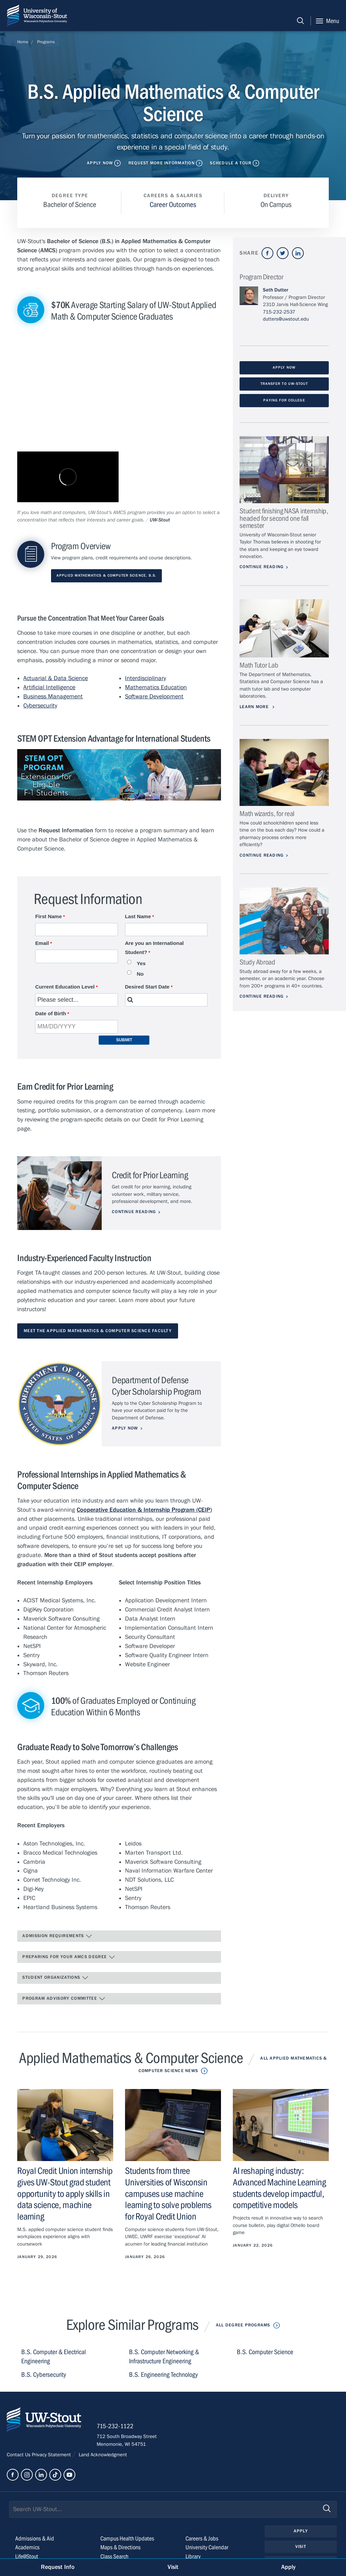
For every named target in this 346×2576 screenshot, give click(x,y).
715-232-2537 (279, 312)
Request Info (58, 2567)
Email (42, 943)
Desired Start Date (147, 987)
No (140, 974)
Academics (27, 2547)
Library (193, 2556)
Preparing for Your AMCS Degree (68, 1957)
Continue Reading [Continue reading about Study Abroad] (261, 996)
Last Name (138, 916)
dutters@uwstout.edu (286, 319)
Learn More (255, 706)
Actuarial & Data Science (55, 678)
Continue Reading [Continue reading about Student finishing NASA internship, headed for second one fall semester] (261, 566)
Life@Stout (26, 2556)
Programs (46, 42)
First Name (48, 916)
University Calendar (207, 2547)
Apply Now (100, 163)
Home (22, 42)
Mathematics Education (156, 687)
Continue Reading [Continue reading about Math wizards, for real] (261, 855)
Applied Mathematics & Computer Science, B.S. (106, 576)
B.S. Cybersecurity (43, 2374)
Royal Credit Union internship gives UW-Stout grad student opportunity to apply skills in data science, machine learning (65, 2193)
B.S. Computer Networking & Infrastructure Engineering (164, 2356)
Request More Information (161, 163)
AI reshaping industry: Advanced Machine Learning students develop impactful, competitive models (279, 2188)
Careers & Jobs (202, 2538)
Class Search (114, 2556)
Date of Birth (50, 1013)
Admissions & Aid (34, 2538)
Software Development (154, 696)
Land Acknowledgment (102, 2455)
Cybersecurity (40, 705)
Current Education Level (65, 987)
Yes (141, 963)
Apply (301, 2531)
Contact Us (19, 2455)
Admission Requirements (57, 1936)
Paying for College (284, 400)
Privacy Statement (52, 2455)
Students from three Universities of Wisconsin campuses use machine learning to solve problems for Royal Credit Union (168, 2193)
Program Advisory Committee (63, 1998)
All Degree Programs (243, 2325)
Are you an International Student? (154, 947)
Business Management (53, 696)
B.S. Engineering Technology (163, 2374)
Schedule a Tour (230, 163)
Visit (300, 2546)
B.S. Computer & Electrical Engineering (53, 2356)
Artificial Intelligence (49, 687)
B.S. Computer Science (265, 2352)
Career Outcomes (173, 204)
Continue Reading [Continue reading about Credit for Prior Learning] (134, 1211)
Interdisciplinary (145, 678)
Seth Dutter (275, 290)
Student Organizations (55, 1977)
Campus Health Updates (127, 2538)
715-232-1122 (115, 2426)
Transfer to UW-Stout (284, 384)
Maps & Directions (120, 2547)
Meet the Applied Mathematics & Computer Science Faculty (98, 1330)
